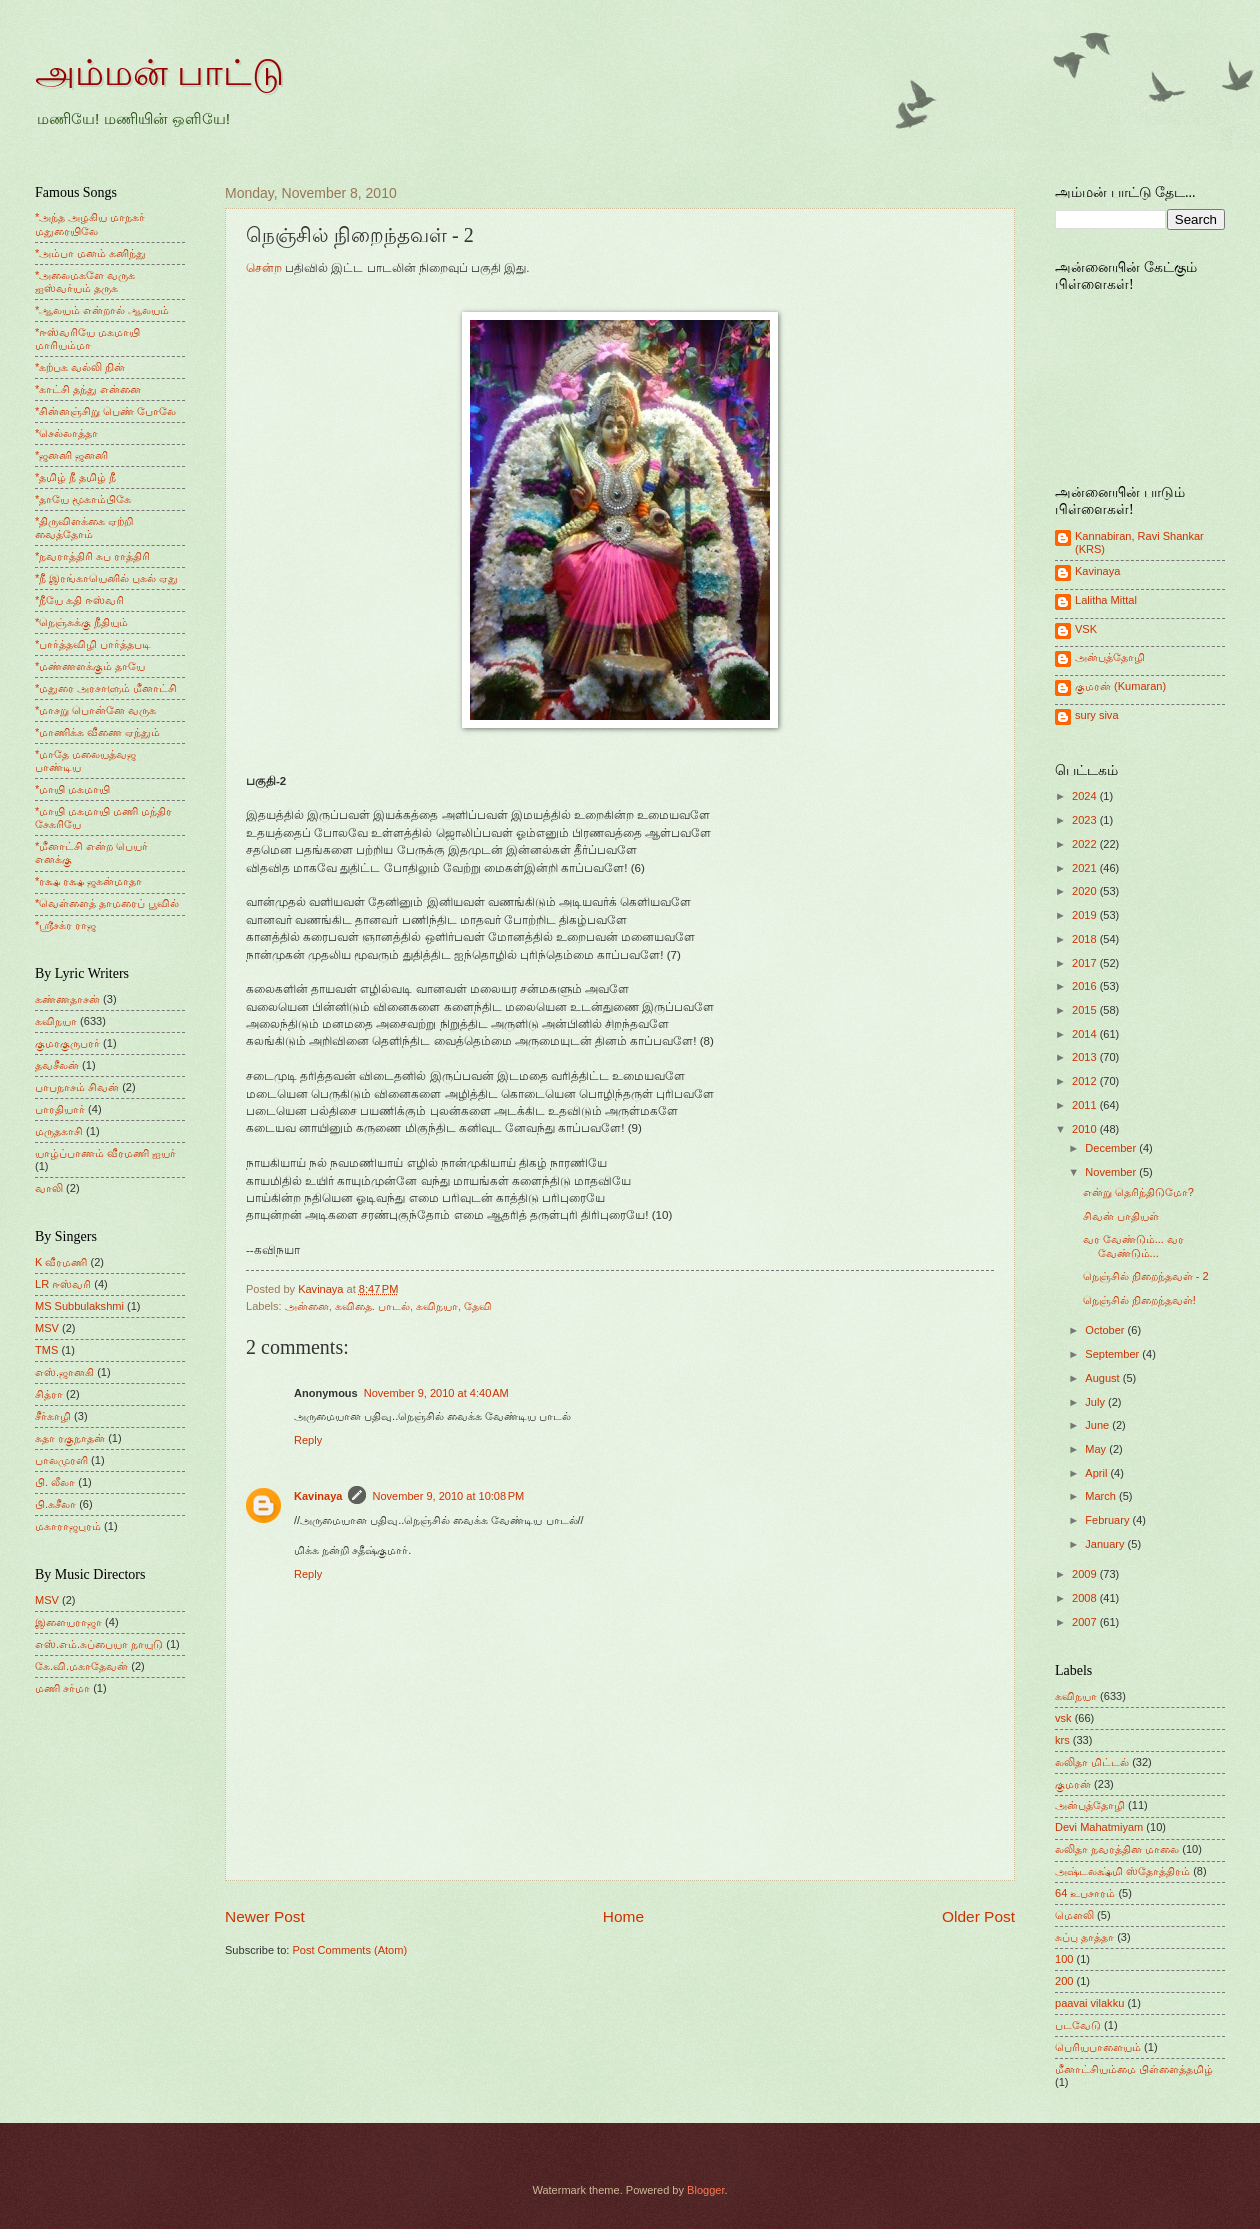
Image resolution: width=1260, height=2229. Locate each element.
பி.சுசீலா (55, 1504)
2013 (1086, 1057)
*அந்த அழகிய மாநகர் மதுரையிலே (90, 223)
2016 (1086, 986)
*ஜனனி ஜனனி (71, 455)
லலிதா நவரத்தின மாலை (1117, 1849)
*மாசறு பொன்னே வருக (95, 710)
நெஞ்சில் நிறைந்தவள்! (1139, 1300)
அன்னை (307, 1306)
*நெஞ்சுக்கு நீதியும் (81, 622)
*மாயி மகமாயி (72, 789)
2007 (1086, 1622)
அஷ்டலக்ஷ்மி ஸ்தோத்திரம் (1122, 1871)
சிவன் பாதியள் (1121, 1216)
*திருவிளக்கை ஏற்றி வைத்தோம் (84, 527)
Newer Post (265, 1916)
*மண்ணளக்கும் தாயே (90, 666)
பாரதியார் (60, 1109)
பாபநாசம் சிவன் (77, 1087)
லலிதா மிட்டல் (1092, 1762)
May (1097, 1449)
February (1108, 1520)
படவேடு (1078, 2025)
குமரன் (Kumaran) (1120, 686)
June (1098, 1425)
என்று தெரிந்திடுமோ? (1138, 1192)
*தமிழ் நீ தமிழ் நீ (76, 477)
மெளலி (1074, 1915)
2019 (1086, 915)
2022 (1086, 844)
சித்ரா (49, 1394)
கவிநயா (437, 1306)
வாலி (49, 1188)
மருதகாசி (59, 1131)
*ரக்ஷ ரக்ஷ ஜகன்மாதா (88, 881)
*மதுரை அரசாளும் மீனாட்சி (106, 688)
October (1106, 1330)
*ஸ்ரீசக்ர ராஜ (65, 925)
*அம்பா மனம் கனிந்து (90, 253)
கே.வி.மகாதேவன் (81, 1666)
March (1102, 1496)
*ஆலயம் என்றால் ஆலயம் (102, 310)
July (1096, 1402)
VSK (1086, 629)
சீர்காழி (53, 1416)
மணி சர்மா (62, 1688)
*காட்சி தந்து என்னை (88, 389)
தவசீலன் (57, 1065)
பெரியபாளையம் (1098, 2047)
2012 (1086, 1081)
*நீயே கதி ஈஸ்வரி (79, 600)
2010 (1086, 1129)
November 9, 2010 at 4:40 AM (436, 1393)
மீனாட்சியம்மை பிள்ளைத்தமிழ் (1134, 2069)
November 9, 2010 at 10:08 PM (448, 1496)
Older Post (978, 1916)
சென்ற (264, 268)
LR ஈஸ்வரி (63, 1284)
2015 (1086, 1010)
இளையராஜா (68, 1622)
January (1106, 1544)
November (1112, 1172)
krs (1062, 1740)
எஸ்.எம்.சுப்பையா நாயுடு (99, 1644)
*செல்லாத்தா (66, 433)
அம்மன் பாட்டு (159, 73)
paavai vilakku (1089, 2003)
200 (1064, 1981)
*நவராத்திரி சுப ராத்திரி (92, 556)
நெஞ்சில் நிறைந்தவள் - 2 (1146, 1276)
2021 (1086, 868)
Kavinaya (318, 1496)
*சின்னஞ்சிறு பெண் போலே (105, 411)
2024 (1086, 796)
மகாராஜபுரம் (68, 1526)
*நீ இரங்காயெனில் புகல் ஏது (107, 578)
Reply (308, 1440)
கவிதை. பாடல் (372, 1306)
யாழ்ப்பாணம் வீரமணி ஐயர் (105, 1153)
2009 (1086, 1574)
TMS (46, 1350)
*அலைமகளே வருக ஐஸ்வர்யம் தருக (85, 281)
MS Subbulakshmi (79, 1306)
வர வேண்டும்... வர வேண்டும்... (1133, 1245)
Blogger (705, 2190)
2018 (1086, 939)
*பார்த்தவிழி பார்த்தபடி (93, 644)
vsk (1063, 1718)
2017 (1086, 963)
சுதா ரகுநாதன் (70, 1438)
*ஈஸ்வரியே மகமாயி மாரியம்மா (87, 338)
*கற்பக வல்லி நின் (80, 367)
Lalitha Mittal (1106, 600)
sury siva (1097, 715)
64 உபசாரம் (1085, 1893)
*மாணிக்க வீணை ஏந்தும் (97, 732)
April (1097, 1473)
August (1103, 1378)
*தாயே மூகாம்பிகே (83, 499)
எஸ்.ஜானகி (64, 1372)
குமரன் (1073, 1784)
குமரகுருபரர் (67, 1043)
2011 (1086, 1105)
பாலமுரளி (61, 1460)
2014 (1086, 1034)
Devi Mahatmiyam (1099, 1827)
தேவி (478, 1306)
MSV (47, 1328)
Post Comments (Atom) (349, 1950)
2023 (1086, 820)
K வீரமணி (61, 1262)
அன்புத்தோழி (1110, 657)
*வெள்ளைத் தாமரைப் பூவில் (107, 903)
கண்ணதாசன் (67, 999)
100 (1064, 1959)
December (1112, 1148)
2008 (1086, 1598)
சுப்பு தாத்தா (1084, 1937)
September (1113, 1354)
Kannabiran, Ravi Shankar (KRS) (1139, 542)
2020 (1086, 891)
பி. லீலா (55, 1482)
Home (623, 1916)
